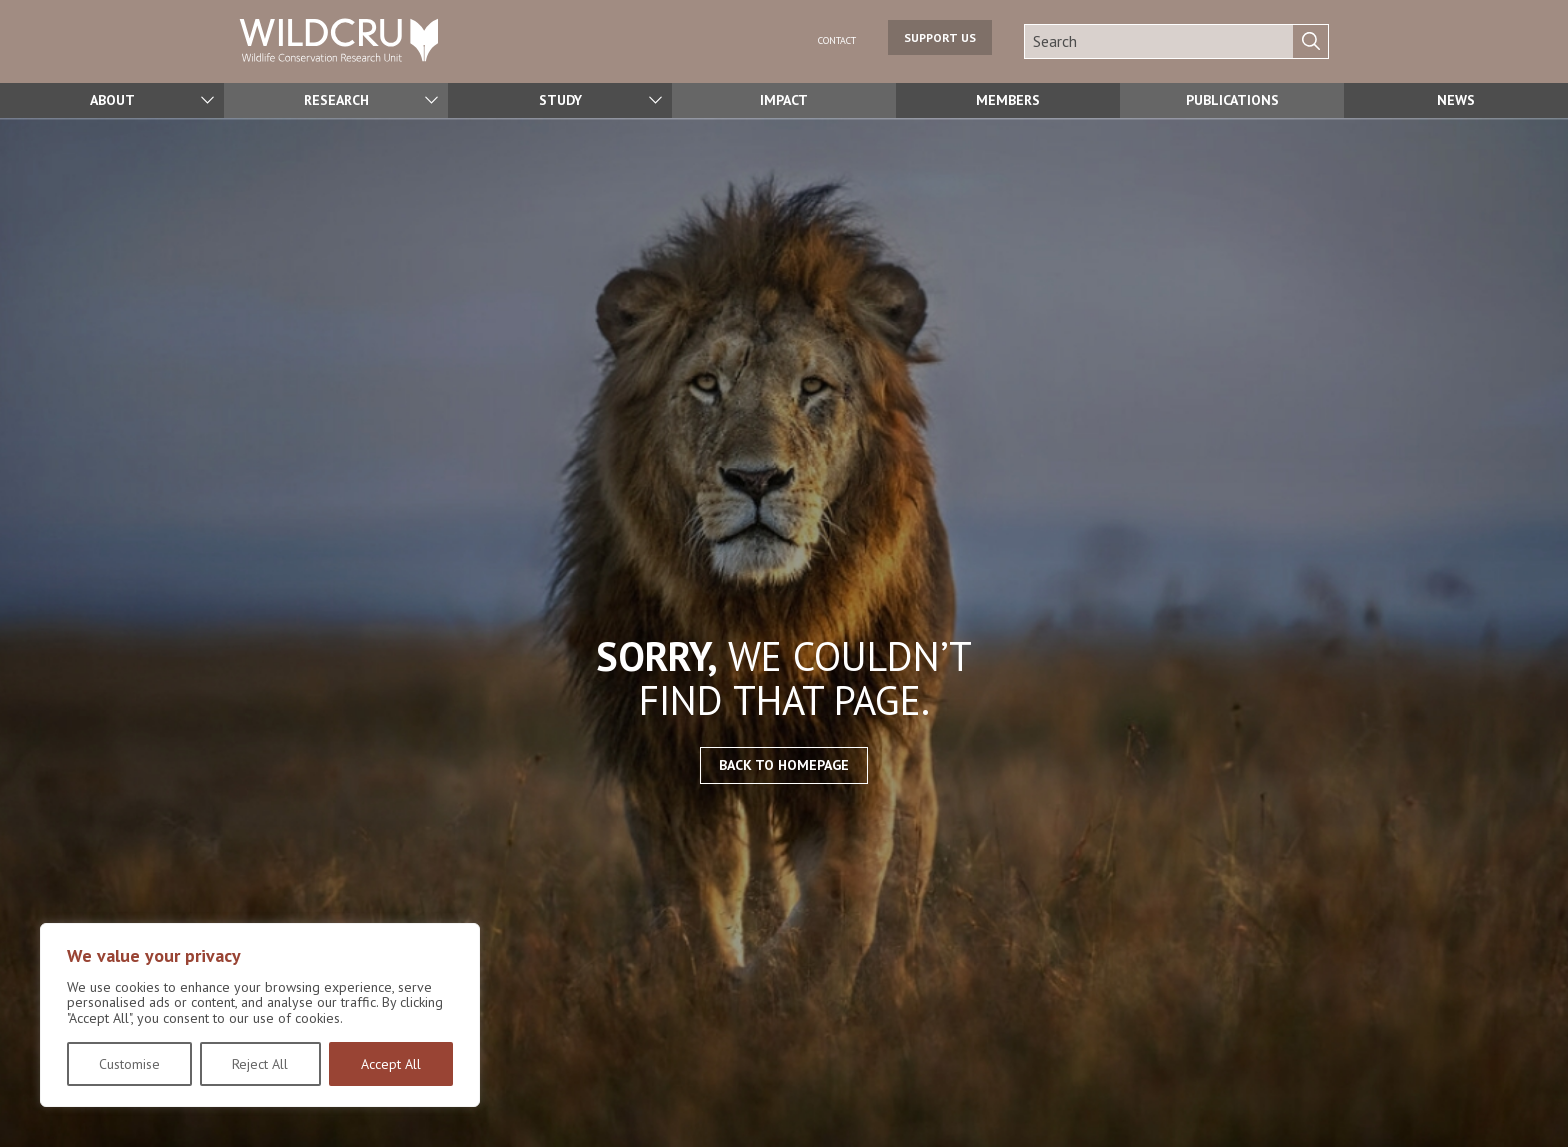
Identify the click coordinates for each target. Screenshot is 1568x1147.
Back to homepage (784, 765)
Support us (940, 41)
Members (1008, 100)
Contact (826, 40)
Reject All (260, 1064)
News (1456, 100)
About (112, 100)
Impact (784, 100)
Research (336, 100)
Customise (129, 1064)
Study (560, 100)
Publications (1232, 100)
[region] (260, 1015)
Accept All (391, 1064)
